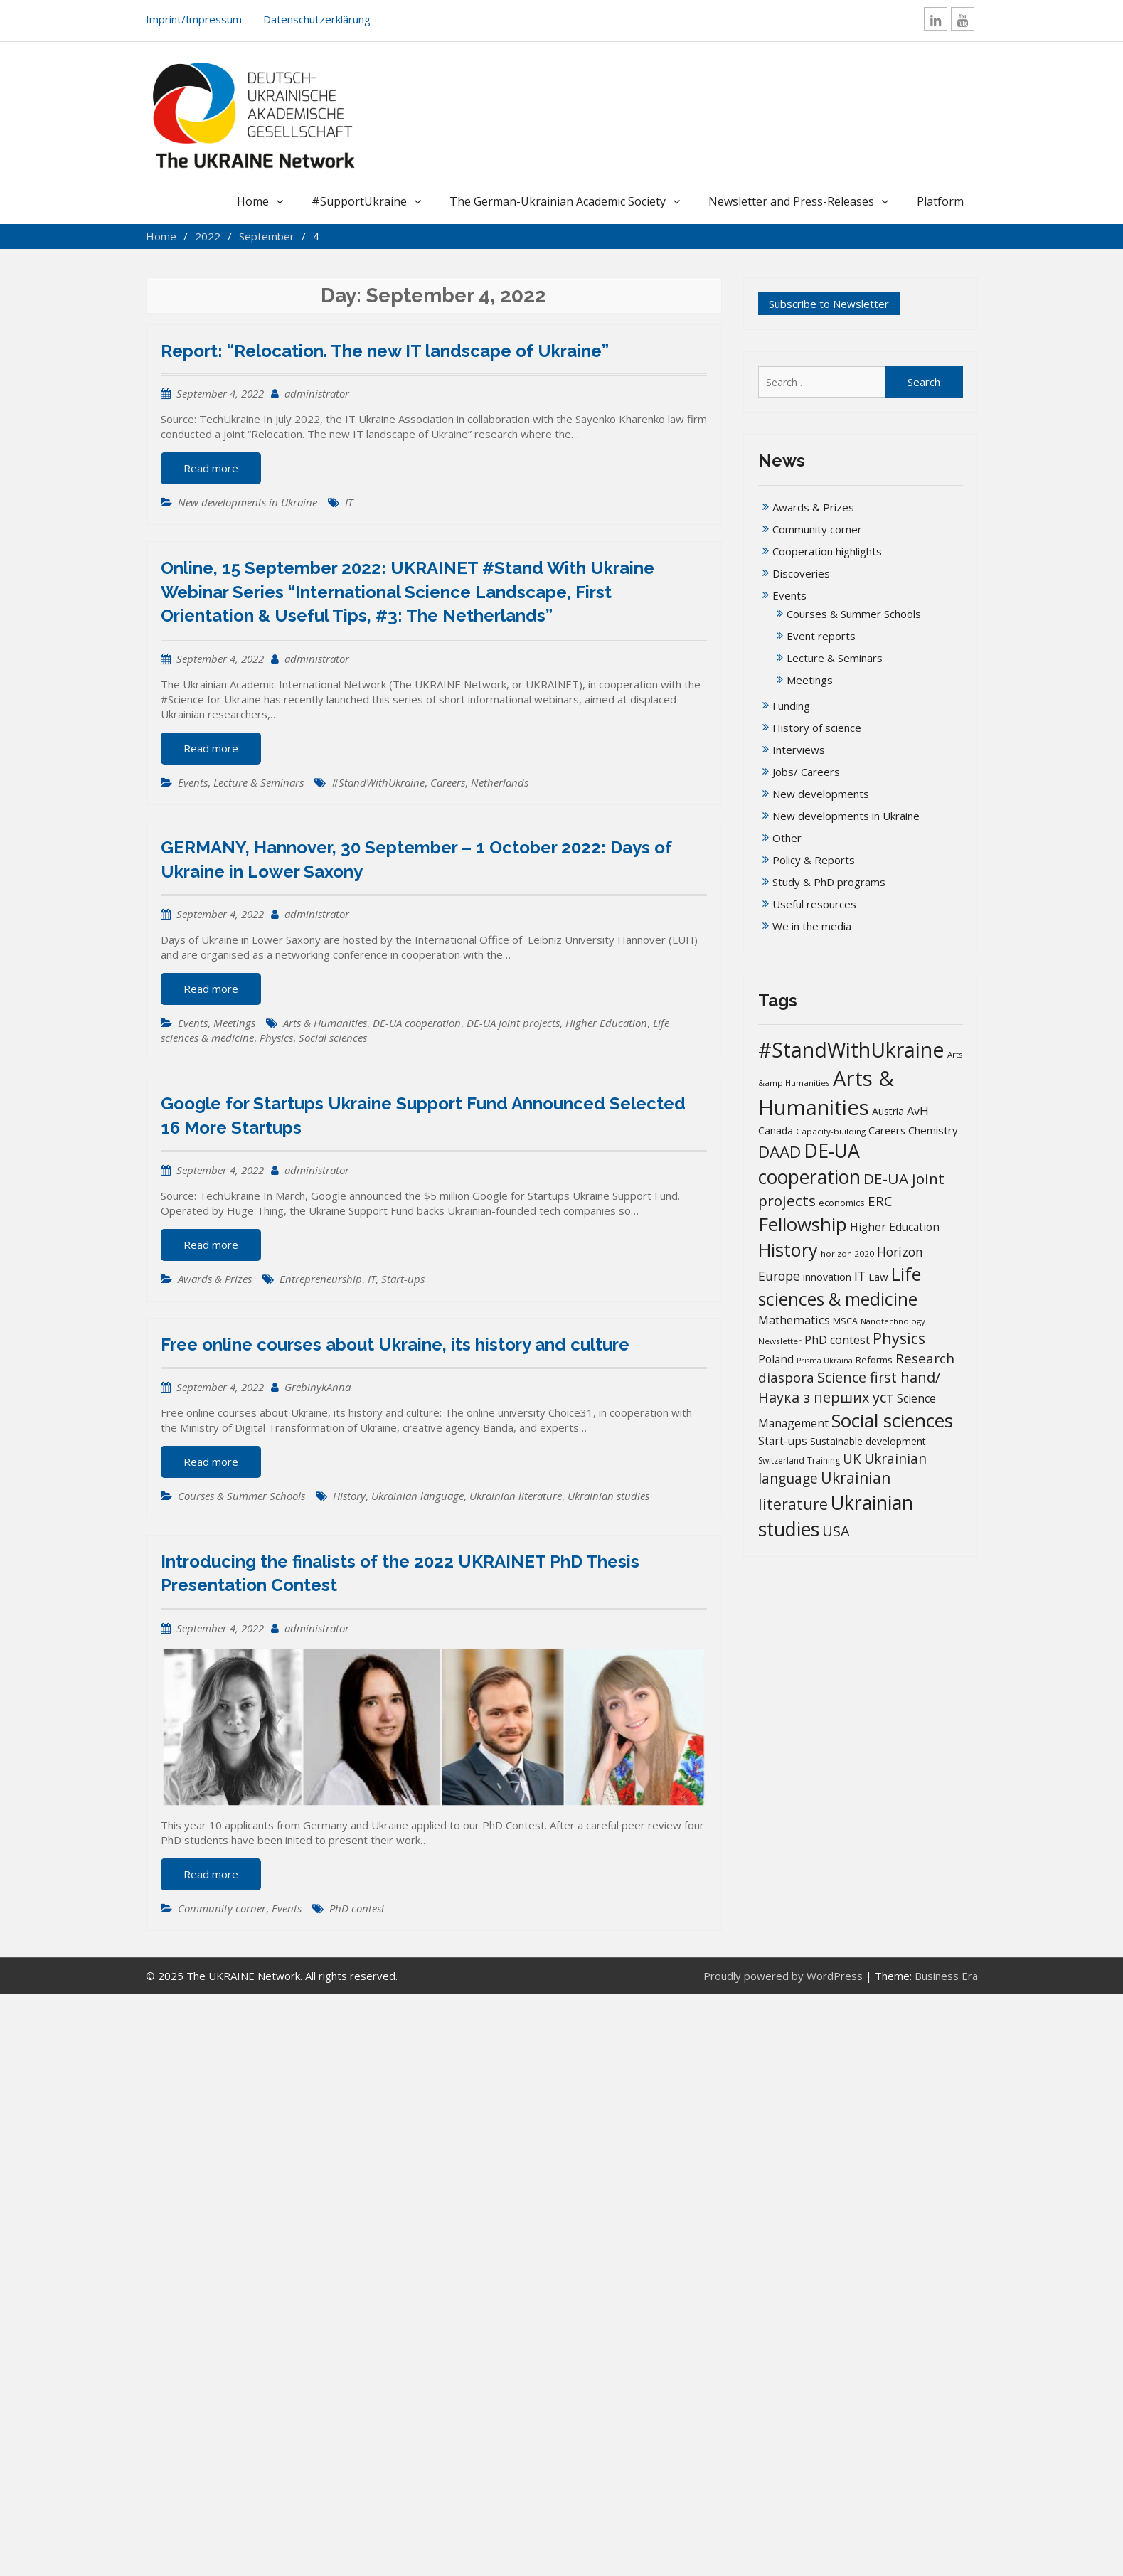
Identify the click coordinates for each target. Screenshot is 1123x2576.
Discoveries (801, 573)
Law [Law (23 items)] (878, 1277)
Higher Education (606, 1023)
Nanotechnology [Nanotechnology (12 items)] (893, 1321)
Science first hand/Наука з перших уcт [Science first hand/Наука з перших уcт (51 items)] (849, 1387)
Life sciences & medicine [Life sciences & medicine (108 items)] (839, 1286)
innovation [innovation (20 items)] (827, 1277)
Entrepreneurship (321, 1279)
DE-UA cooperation (417, 1023)
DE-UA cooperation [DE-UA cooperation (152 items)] (809, 1164)
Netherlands (499, 782)
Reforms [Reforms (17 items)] (874, 1359)
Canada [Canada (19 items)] (775, 1130)
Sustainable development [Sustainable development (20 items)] (868, 1441)
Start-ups (403, 1279)
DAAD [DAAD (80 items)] (779, 1152)
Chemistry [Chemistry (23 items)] (933, 1130)
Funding (791, 705)
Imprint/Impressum (194, 19)
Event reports (821, 636)
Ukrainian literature (515, 1496)
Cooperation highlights (827, 551)
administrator (316, 393)
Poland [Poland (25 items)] (776, 1359)
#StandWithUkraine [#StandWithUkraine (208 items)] (851, 1049)
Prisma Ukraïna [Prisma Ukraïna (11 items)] (825, 1361)
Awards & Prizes (215, 1279)
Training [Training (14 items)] (823, 1460)
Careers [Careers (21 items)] (886, 1130)
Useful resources (814, 904)
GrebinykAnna (317, 1387)
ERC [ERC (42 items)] (880, 1201)
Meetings (234, 1023)
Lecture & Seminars (258, 782)
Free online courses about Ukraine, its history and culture (395, 1344)
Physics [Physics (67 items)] (899, 1338)
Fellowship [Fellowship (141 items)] (802, 1224)
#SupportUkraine (359, 201)
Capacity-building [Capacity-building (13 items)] (831, 1131)
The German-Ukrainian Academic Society (557, 201)
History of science (816, 727)
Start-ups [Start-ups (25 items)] (782, 1441)
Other (787, 838)
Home (253, 201)
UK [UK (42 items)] (852, 1458)
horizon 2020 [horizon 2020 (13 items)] (847, 1253)
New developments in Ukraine (247, 502)
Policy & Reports (813, 860)
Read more (210, 468)
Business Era (946, 1976)
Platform (940, 201)
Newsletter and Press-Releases (791, 201)
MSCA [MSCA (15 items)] (845, 1321)
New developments (820, 794)
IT (349, 502)
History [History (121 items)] (788, 1250)
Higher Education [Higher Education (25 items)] (895, 1227)
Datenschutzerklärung (317, 19)
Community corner (222, 1908)
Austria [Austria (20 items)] (888, 1111)
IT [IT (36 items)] (860, 1275)
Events (193, 782)
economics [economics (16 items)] (842, 1202)
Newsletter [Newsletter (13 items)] (780, 1341)
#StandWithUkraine (378, 782)
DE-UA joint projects (513, 1023)
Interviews (798, 750)
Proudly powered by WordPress (783, 1976)
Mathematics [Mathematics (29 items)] (794, 1319)
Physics (276, 1038)
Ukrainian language (417, 1496)
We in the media (811, 926)
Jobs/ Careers (806, 772)
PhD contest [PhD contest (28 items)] (837, 1340)
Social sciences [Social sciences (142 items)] (892, 1420)
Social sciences (333, 1038)
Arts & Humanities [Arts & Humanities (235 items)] (826, 1093)
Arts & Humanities (325, 1023)
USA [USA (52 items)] (836, 1530)
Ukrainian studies (608, 1496)
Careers (447, 782)
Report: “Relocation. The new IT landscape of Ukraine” (385, 351)
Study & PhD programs (828, 882)
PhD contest (357, 1908)
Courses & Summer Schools (241, 1496)
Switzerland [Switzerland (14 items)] (781, 1460)
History (349, 1496)
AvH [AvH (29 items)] (918, 1110)
